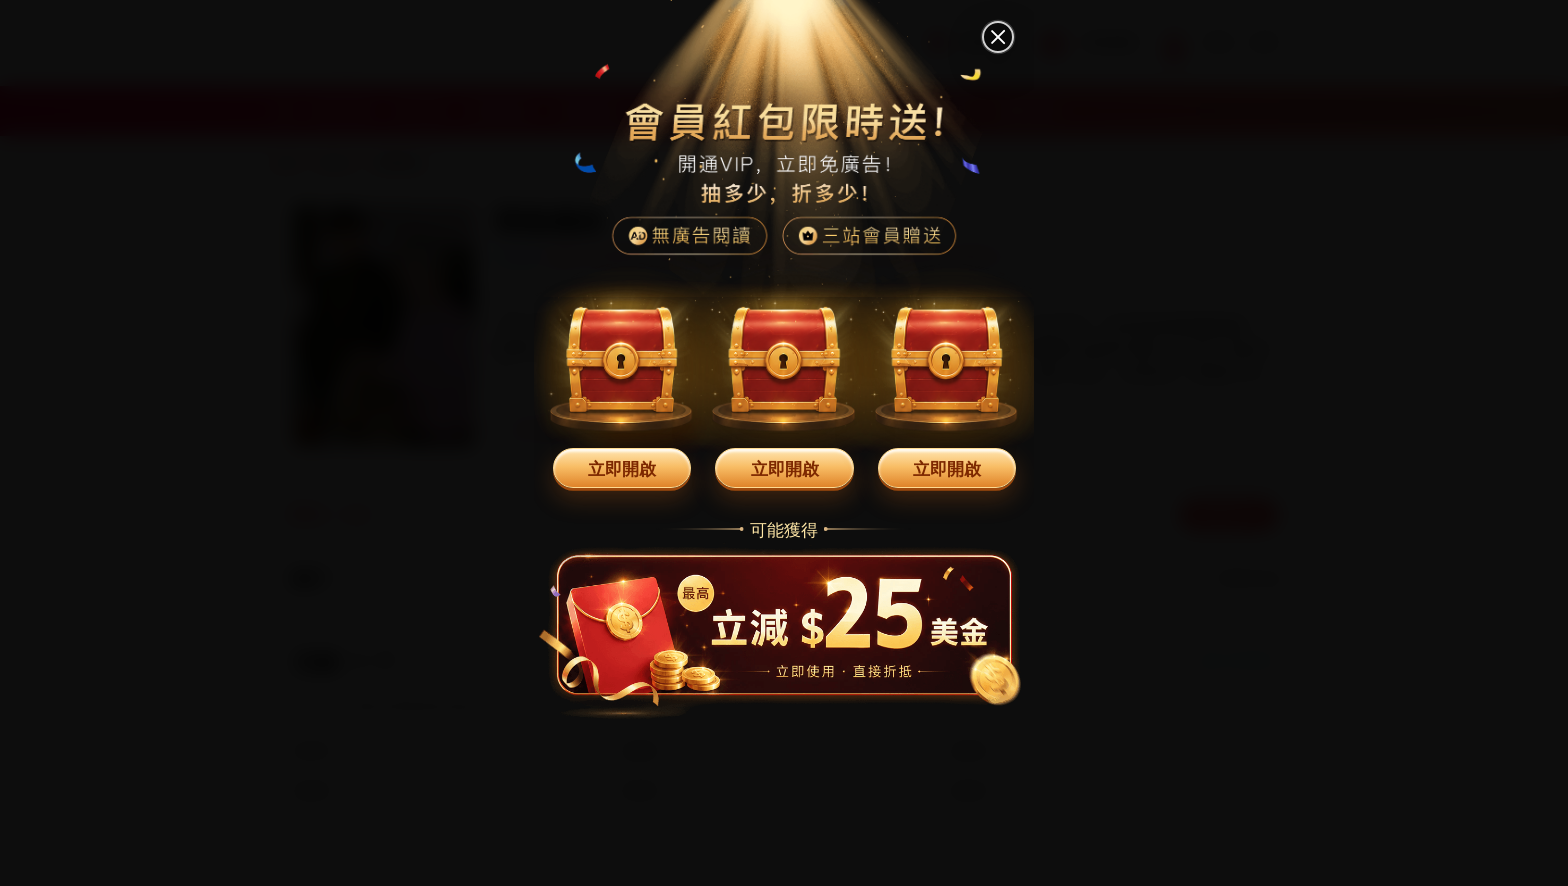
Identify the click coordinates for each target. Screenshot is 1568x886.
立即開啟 (622, 468)
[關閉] (998, 37)
